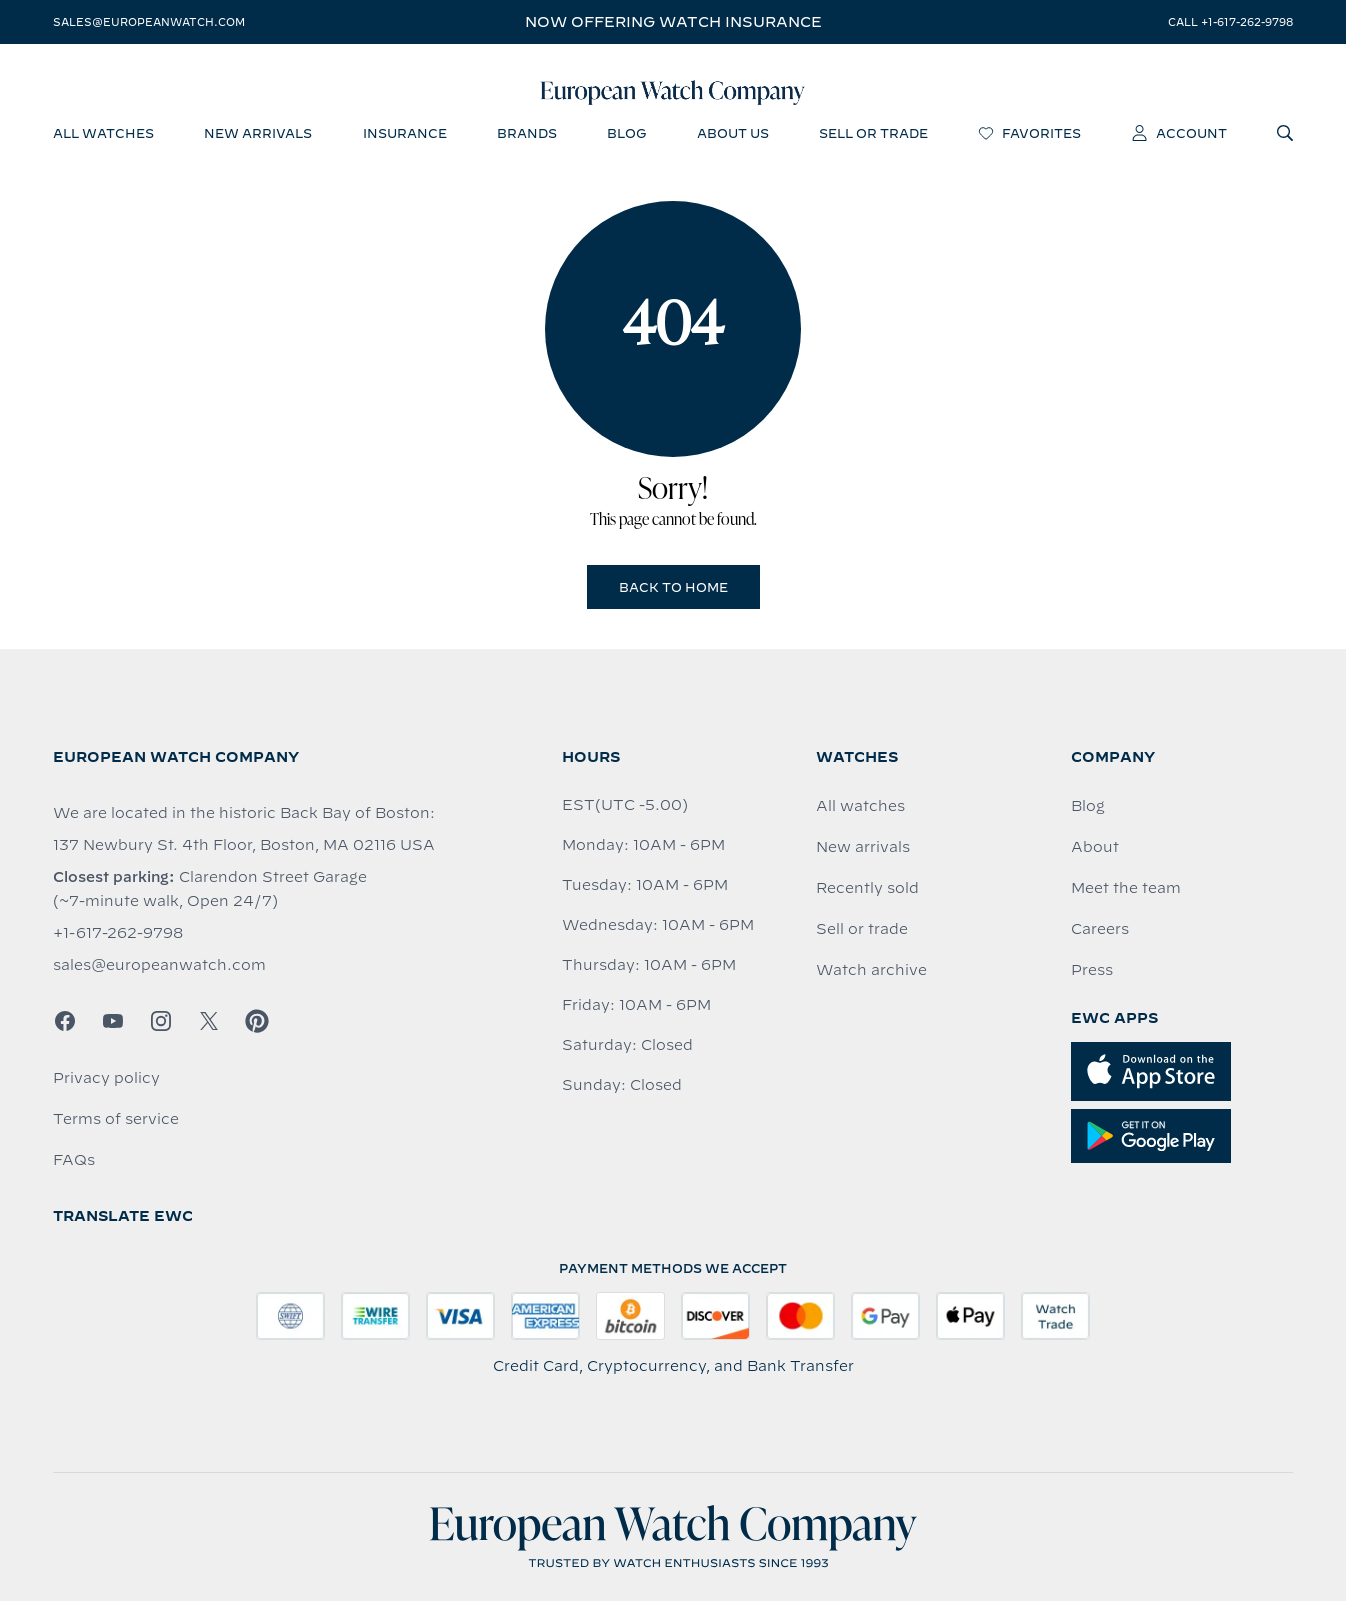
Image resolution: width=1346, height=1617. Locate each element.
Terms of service (116, 1135)
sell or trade (873, 145)
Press (1092, 986)
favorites (1029, 145)
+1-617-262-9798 (118, 949)
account (1179, 145)
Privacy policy (106, 1094)
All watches (860, 822)
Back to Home (673, 603)
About (1095, 863)
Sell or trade (862, 945)
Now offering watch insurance (673, 22)
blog (626, 145)
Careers (1100, 945)
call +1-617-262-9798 (1230, 22)
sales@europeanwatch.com (149, 22)
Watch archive (871, 986)
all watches (103, 145)
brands (527, 145)
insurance (405, 145)
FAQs (74, 1176)
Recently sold (867, 904)
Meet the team (1126, 904)
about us (733, 145)
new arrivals (258, 145)
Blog (1088, 822)
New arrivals (863, 863)
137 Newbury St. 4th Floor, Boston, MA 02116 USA (244, 861)
